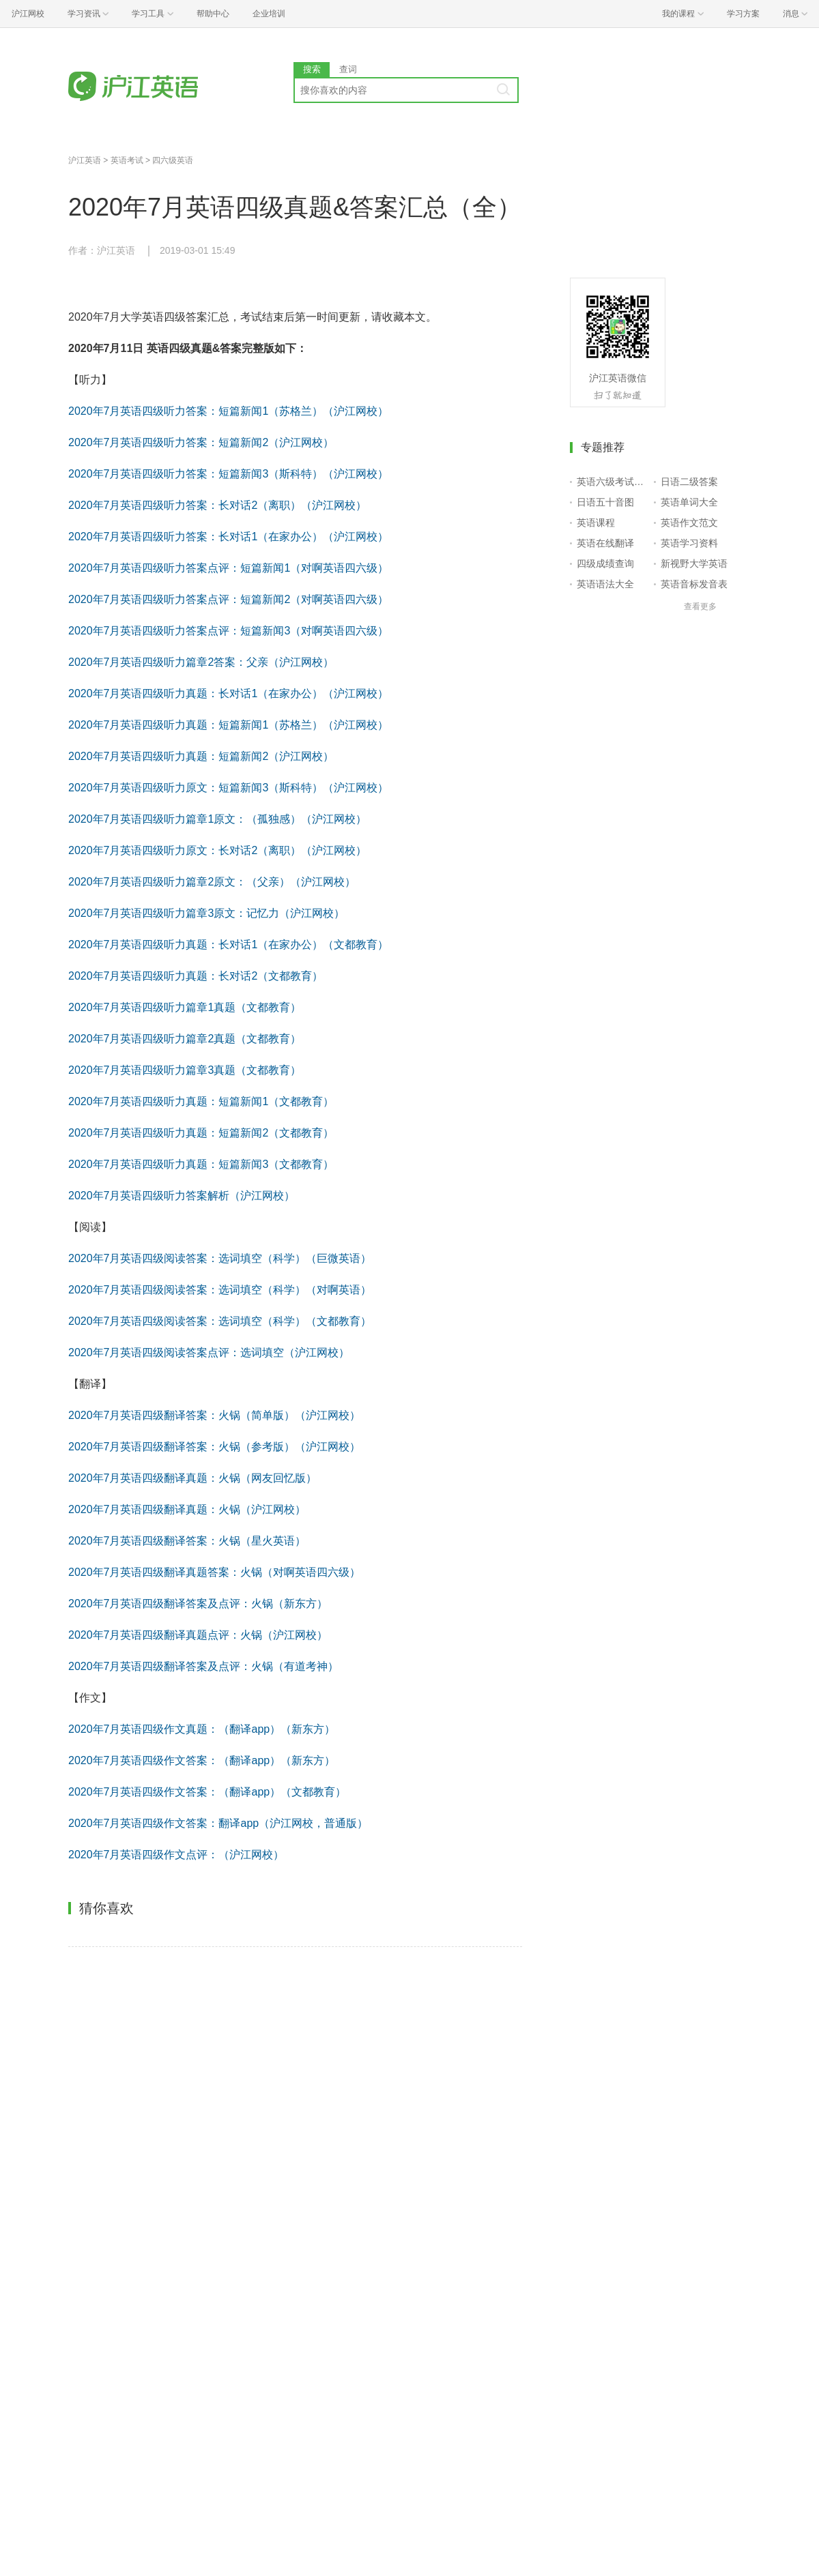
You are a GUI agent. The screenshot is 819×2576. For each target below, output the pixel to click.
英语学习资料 (689, 543)
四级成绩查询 (605, 563)
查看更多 (700, 606)
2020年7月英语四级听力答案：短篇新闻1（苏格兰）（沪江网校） (228, 411)
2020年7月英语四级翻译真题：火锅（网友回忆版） (192, 1478)
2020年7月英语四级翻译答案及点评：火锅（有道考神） (203, 1666)
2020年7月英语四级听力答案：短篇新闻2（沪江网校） (201, 442)
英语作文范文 (689, 522)
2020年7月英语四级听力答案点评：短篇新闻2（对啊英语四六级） (228, 599)
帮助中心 (213, 13)
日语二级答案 (689, 481)
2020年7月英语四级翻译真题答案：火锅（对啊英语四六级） (214, 1572)
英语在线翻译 (605, 543)
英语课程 (596, 522)
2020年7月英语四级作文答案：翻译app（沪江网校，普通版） (218, 1823)
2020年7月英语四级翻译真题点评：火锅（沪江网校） (198, 1635)
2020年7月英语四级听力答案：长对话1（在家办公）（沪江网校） (228, 536)
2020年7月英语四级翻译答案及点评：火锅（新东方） (198, 1603)
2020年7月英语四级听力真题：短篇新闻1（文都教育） (201, 1101)
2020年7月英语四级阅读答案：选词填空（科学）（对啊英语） (220, 1290)
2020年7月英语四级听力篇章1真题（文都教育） (184, 1007)
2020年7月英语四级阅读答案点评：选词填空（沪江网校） (209, 1352)
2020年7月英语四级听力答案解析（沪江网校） (182, 1195)
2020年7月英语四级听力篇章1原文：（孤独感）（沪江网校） (217, 819)
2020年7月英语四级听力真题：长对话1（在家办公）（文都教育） (228, 944)
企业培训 (269, 13)
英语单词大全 (689, 502)
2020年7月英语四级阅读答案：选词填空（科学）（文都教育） (220, 1321)
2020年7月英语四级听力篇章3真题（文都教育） (184, 1070)
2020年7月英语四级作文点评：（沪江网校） (176, 1854)
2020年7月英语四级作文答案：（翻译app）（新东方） (201, 1760)
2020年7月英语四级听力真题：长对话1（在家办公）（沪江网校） (228, 693)
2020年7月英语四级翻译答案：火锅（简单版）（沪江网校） (214, 1415)
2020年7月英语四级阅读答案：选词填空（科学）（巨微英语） (220, 1258)
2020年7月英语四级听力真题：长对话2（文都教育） (195, 976)
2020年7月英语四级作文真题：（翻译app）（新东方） (201, 1729)
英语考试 (127, 160)
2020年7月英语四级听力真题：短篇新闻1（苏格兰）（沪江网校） (228, 725)
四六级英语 (172, 160)
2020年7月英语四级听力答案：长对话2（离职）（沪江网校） (217, 505)
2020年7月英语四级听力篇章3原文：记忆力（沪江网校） (206, 913)
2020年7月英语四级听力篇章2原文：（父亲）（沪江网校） (212, 882)
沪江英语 (84, 160)
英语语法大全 (605, 584)
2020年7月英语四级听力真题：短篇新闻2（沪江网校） (201, 756)
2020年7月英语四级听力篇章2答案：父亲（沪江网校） (201, 662)
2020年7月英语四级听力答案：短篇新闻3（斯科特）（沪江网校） (228, 474)
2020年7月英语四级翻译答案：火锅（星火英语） (187, 1541)
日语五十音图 (605, 502)
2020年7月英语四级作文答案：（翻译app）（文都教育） (207, 1792)
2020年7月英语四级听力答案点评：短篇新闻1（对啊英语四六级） (228, 568)
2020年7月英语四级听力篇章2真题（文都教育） (184, 1038)
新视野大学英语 (694, 563)
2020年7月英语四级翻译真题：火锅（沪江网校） (187, 1509)
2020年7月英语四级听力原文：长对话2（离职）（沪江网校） (217, 850)
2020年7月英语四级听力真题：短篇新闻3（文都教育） (201, 1164)
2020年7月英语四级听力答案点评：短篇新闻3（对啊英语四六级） (228, 630)
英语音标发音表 (694, 584)
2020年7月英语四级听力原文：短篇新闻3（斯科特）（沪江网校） (228, 787)
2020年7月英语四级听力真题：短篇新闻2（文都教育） (201, 1133)
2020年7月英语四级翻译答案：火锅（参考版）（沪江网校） (214, 1446)
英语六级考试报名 (612, 481)
